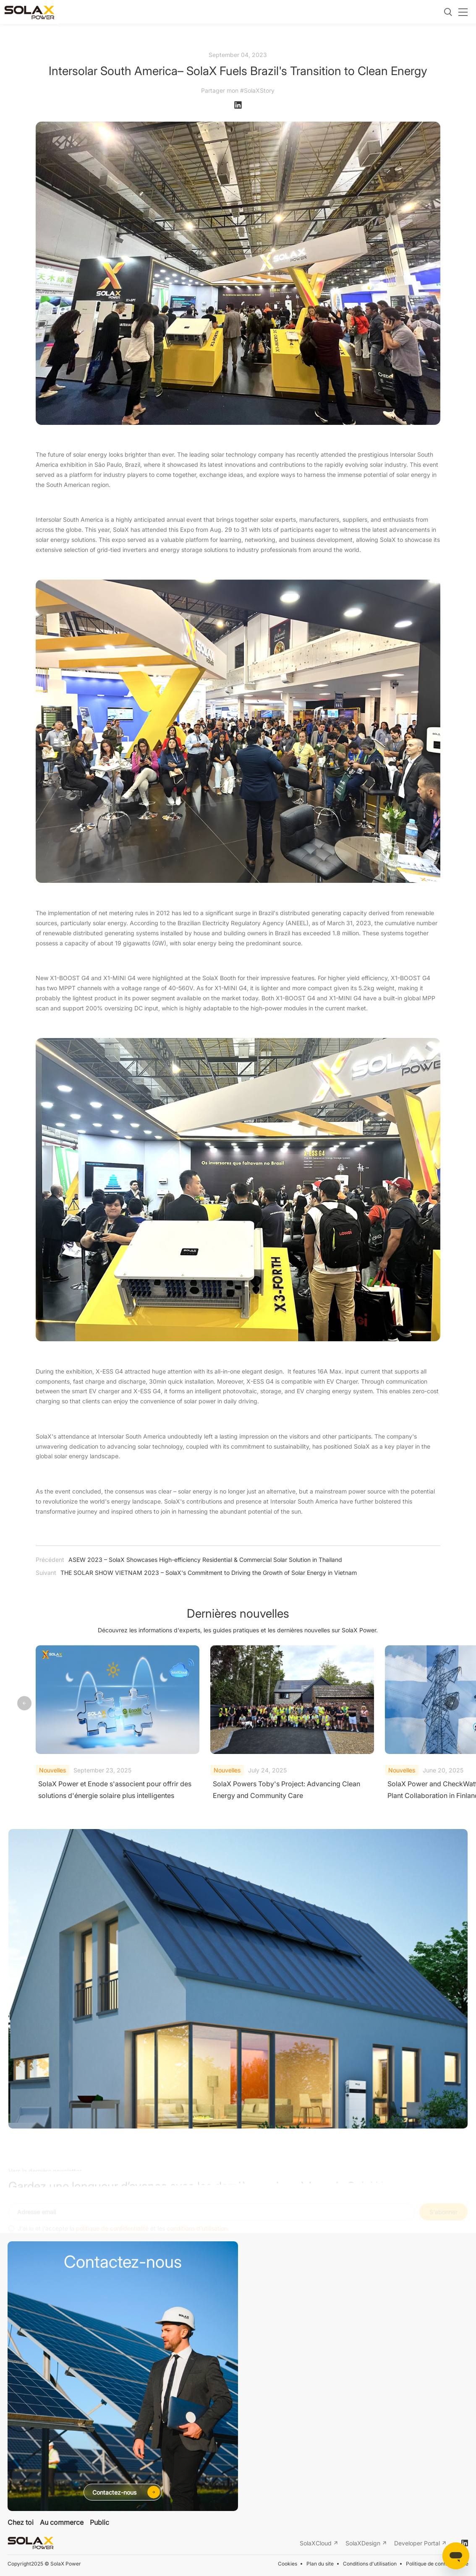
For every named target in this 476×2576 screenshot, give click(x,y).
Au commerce (62, 2522)
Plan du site (320, 2563)
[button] (452, 1703)
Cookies (287, 2563)
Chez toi (21, 2522)
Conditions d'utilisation (370, 2563)
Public (99, 2522)
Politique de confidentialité (437, 2563)
